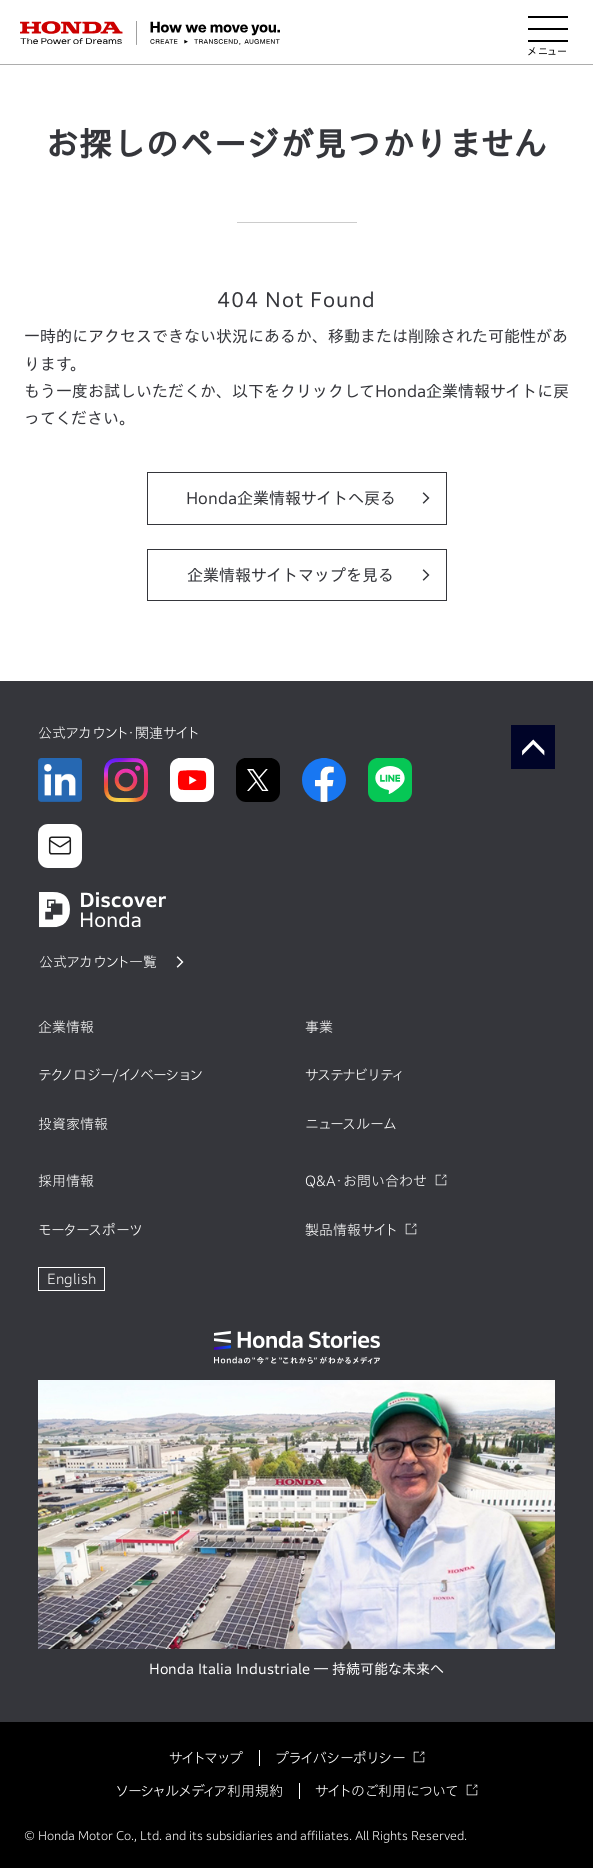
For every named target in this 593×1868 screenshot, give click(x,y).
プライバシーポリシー (340, 1758)
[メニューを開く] (548, 33)
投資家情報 (73, 1124)
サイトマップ (206, 1758)
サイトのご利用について (386, 1791)
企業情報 (66, 1027)
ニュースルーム (350, 1124)
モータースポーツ (90, 1230)
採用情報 (66, 1181)
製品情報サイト (351, 1230)
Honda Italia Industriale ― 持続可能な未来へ (296, 1669)
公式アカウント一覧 (98, 962)
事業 (319, 1027)
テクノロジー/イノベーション (120, 1075)
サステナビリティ (354, 1075)
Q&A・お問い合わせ (366, 1181)
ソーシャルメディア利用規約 (199, 1791)
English (71, 1279)
